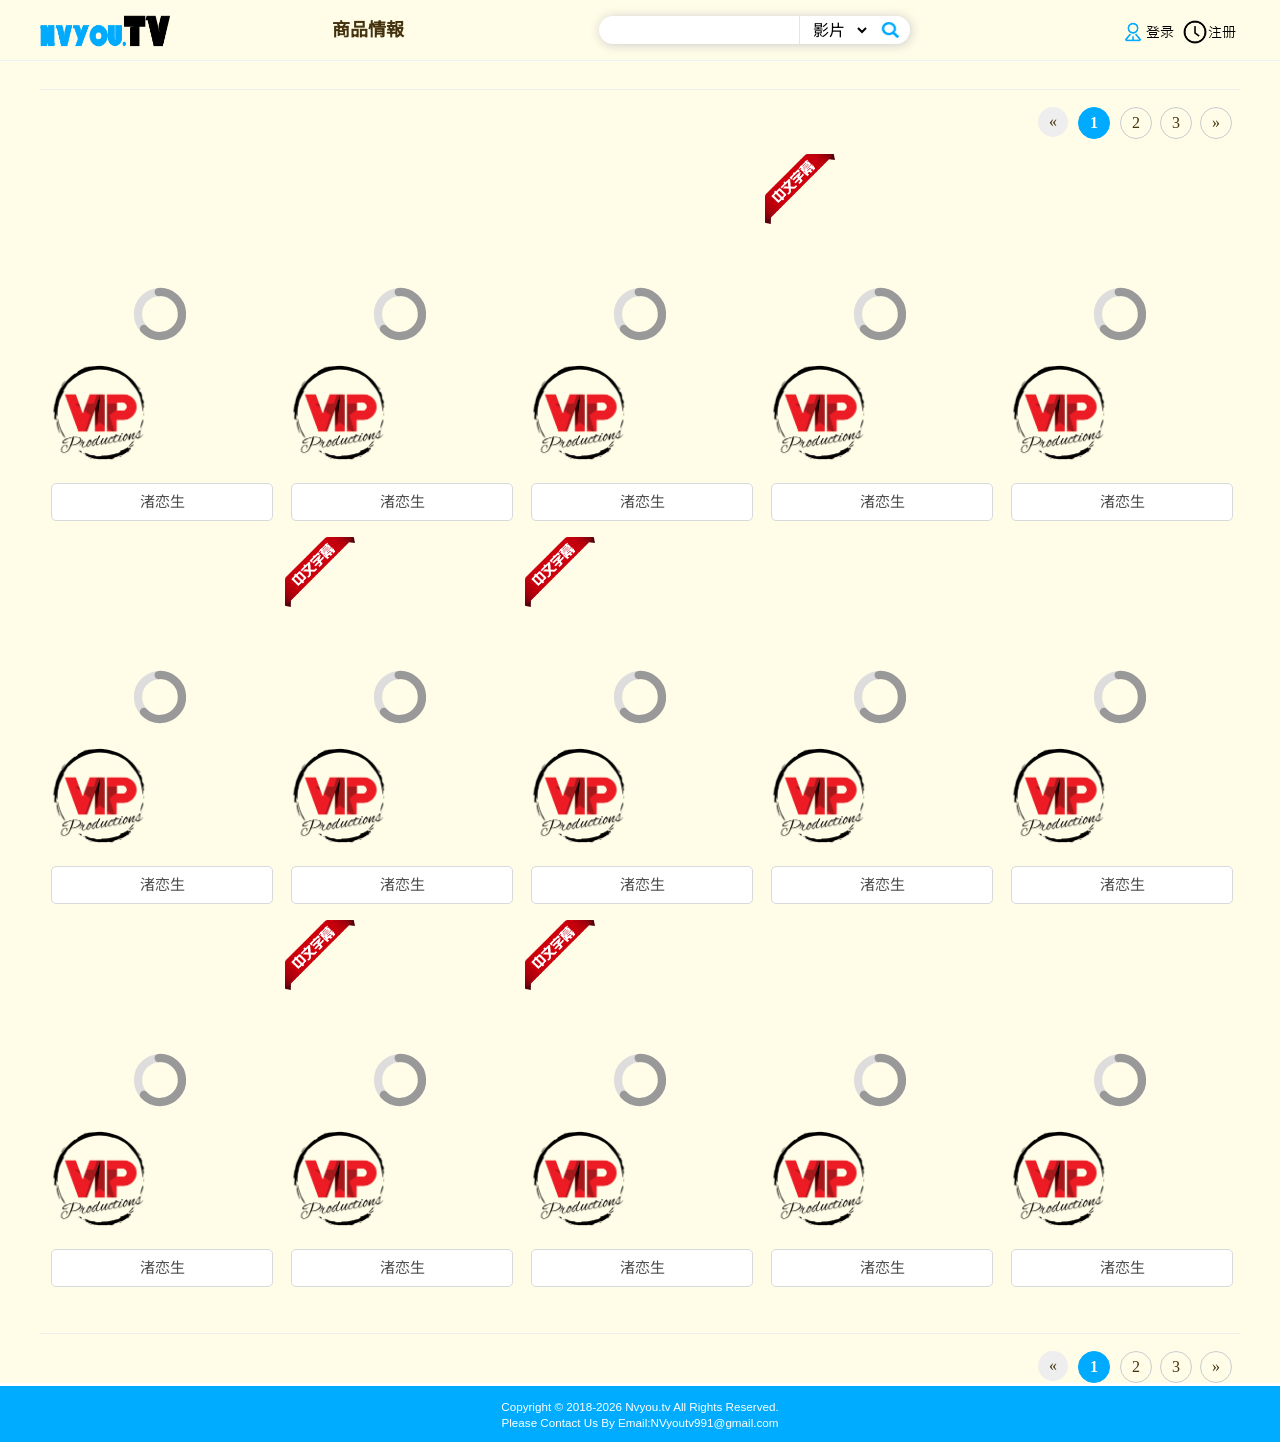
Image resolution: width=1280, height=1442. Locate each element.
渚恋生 (162, 502)
